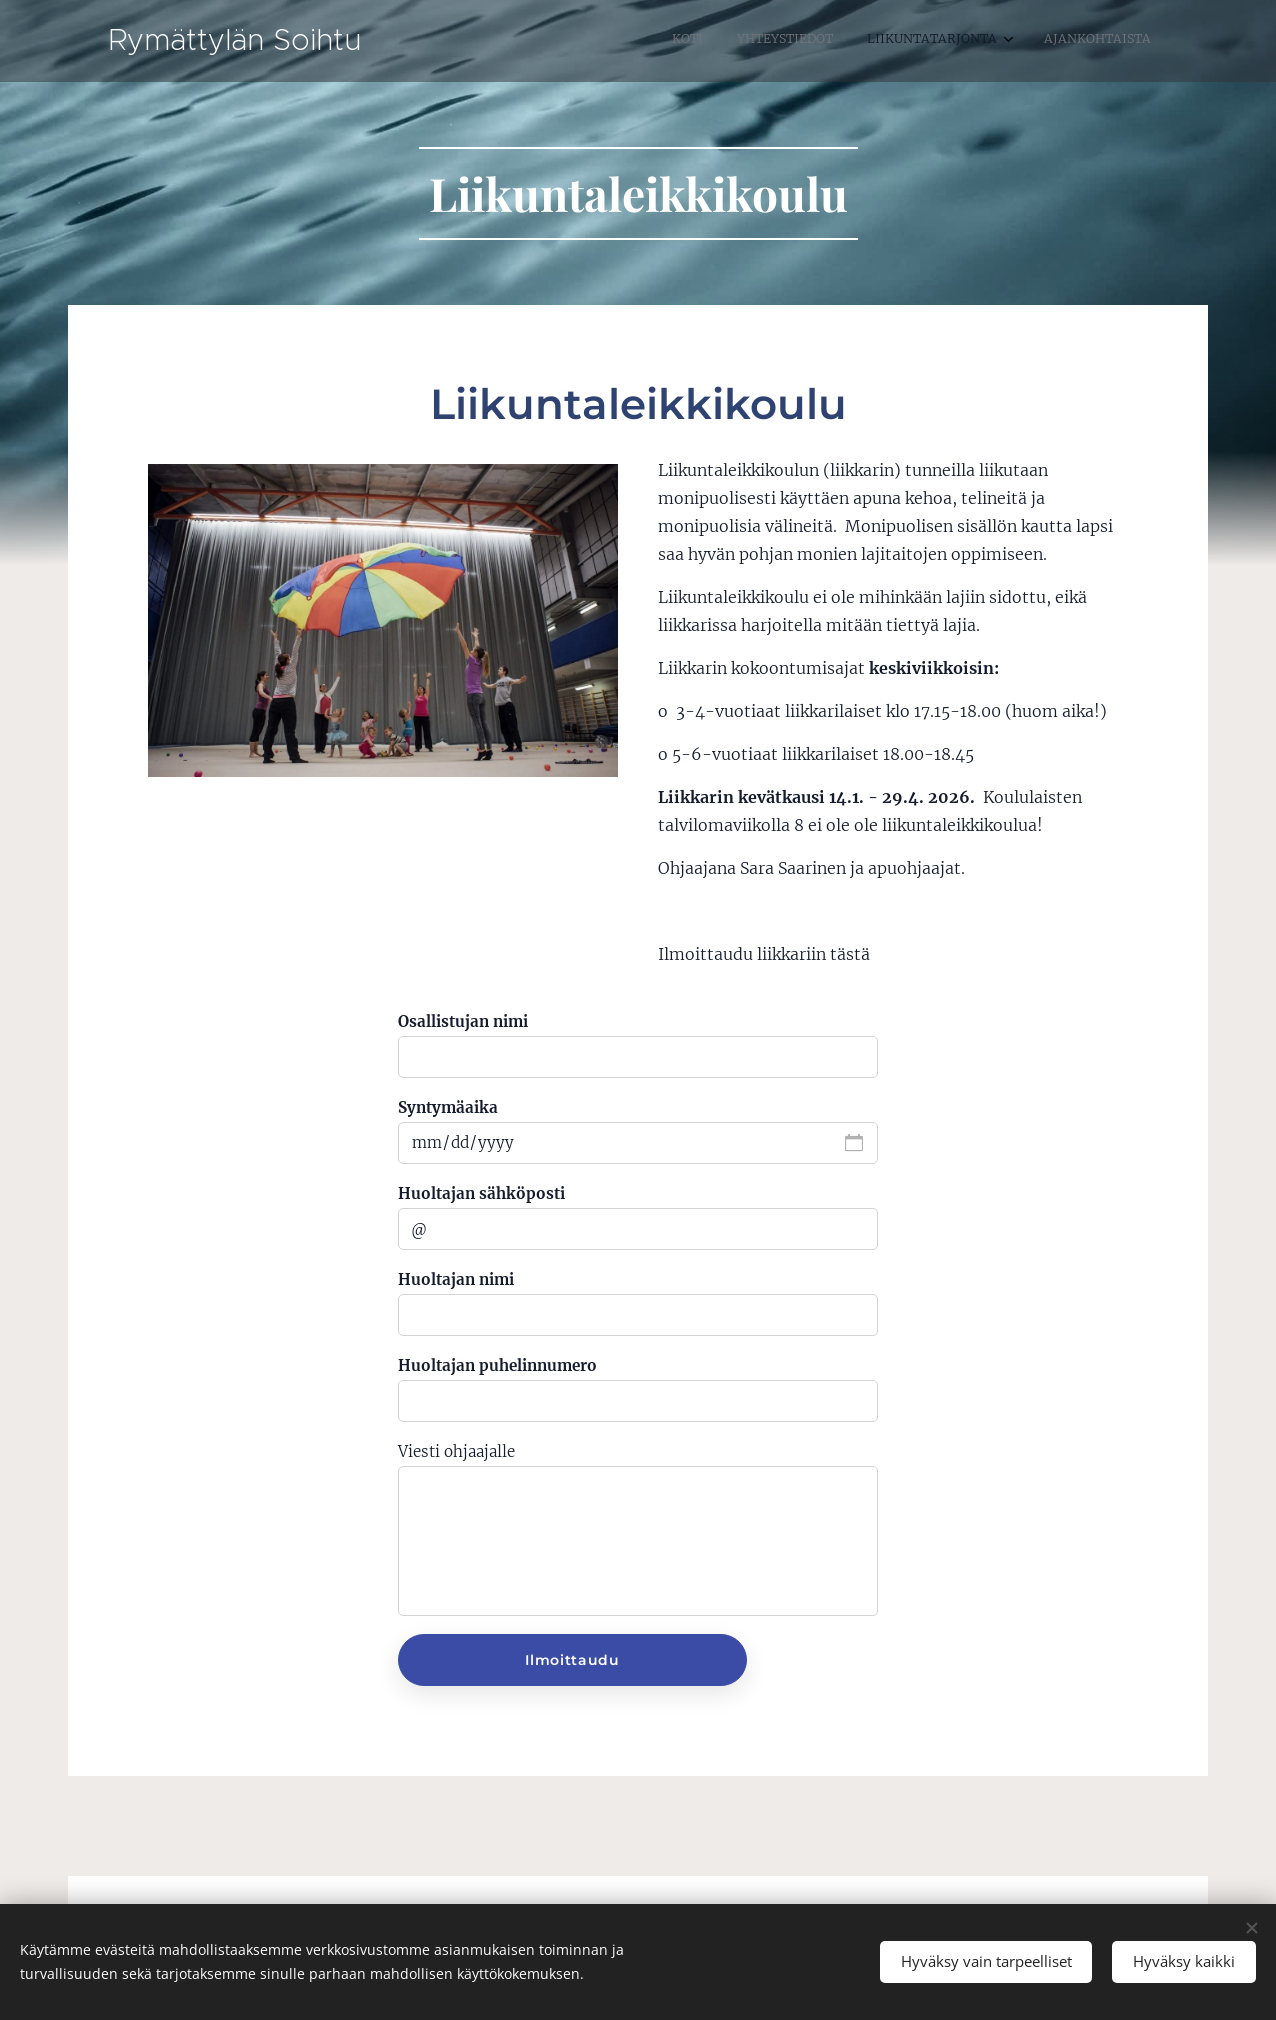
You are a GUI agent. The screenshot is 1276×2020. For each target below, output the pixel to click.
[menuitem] (1036, 41)
